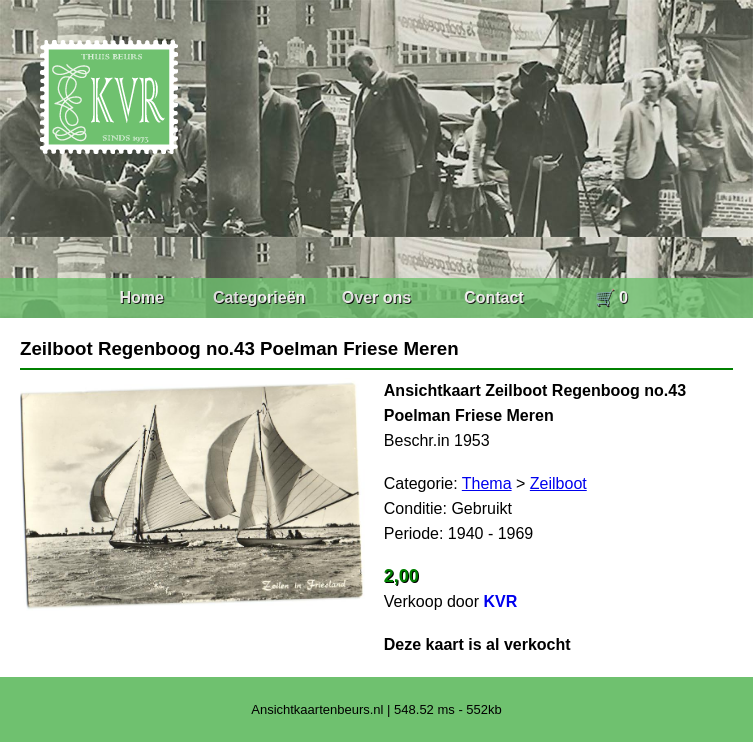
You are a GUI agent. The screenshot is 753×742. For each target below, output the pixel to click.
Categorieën (259, 297)
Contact (494, 297)
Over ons (376, 297)
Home (141, 297)
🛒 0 (611, 297)
